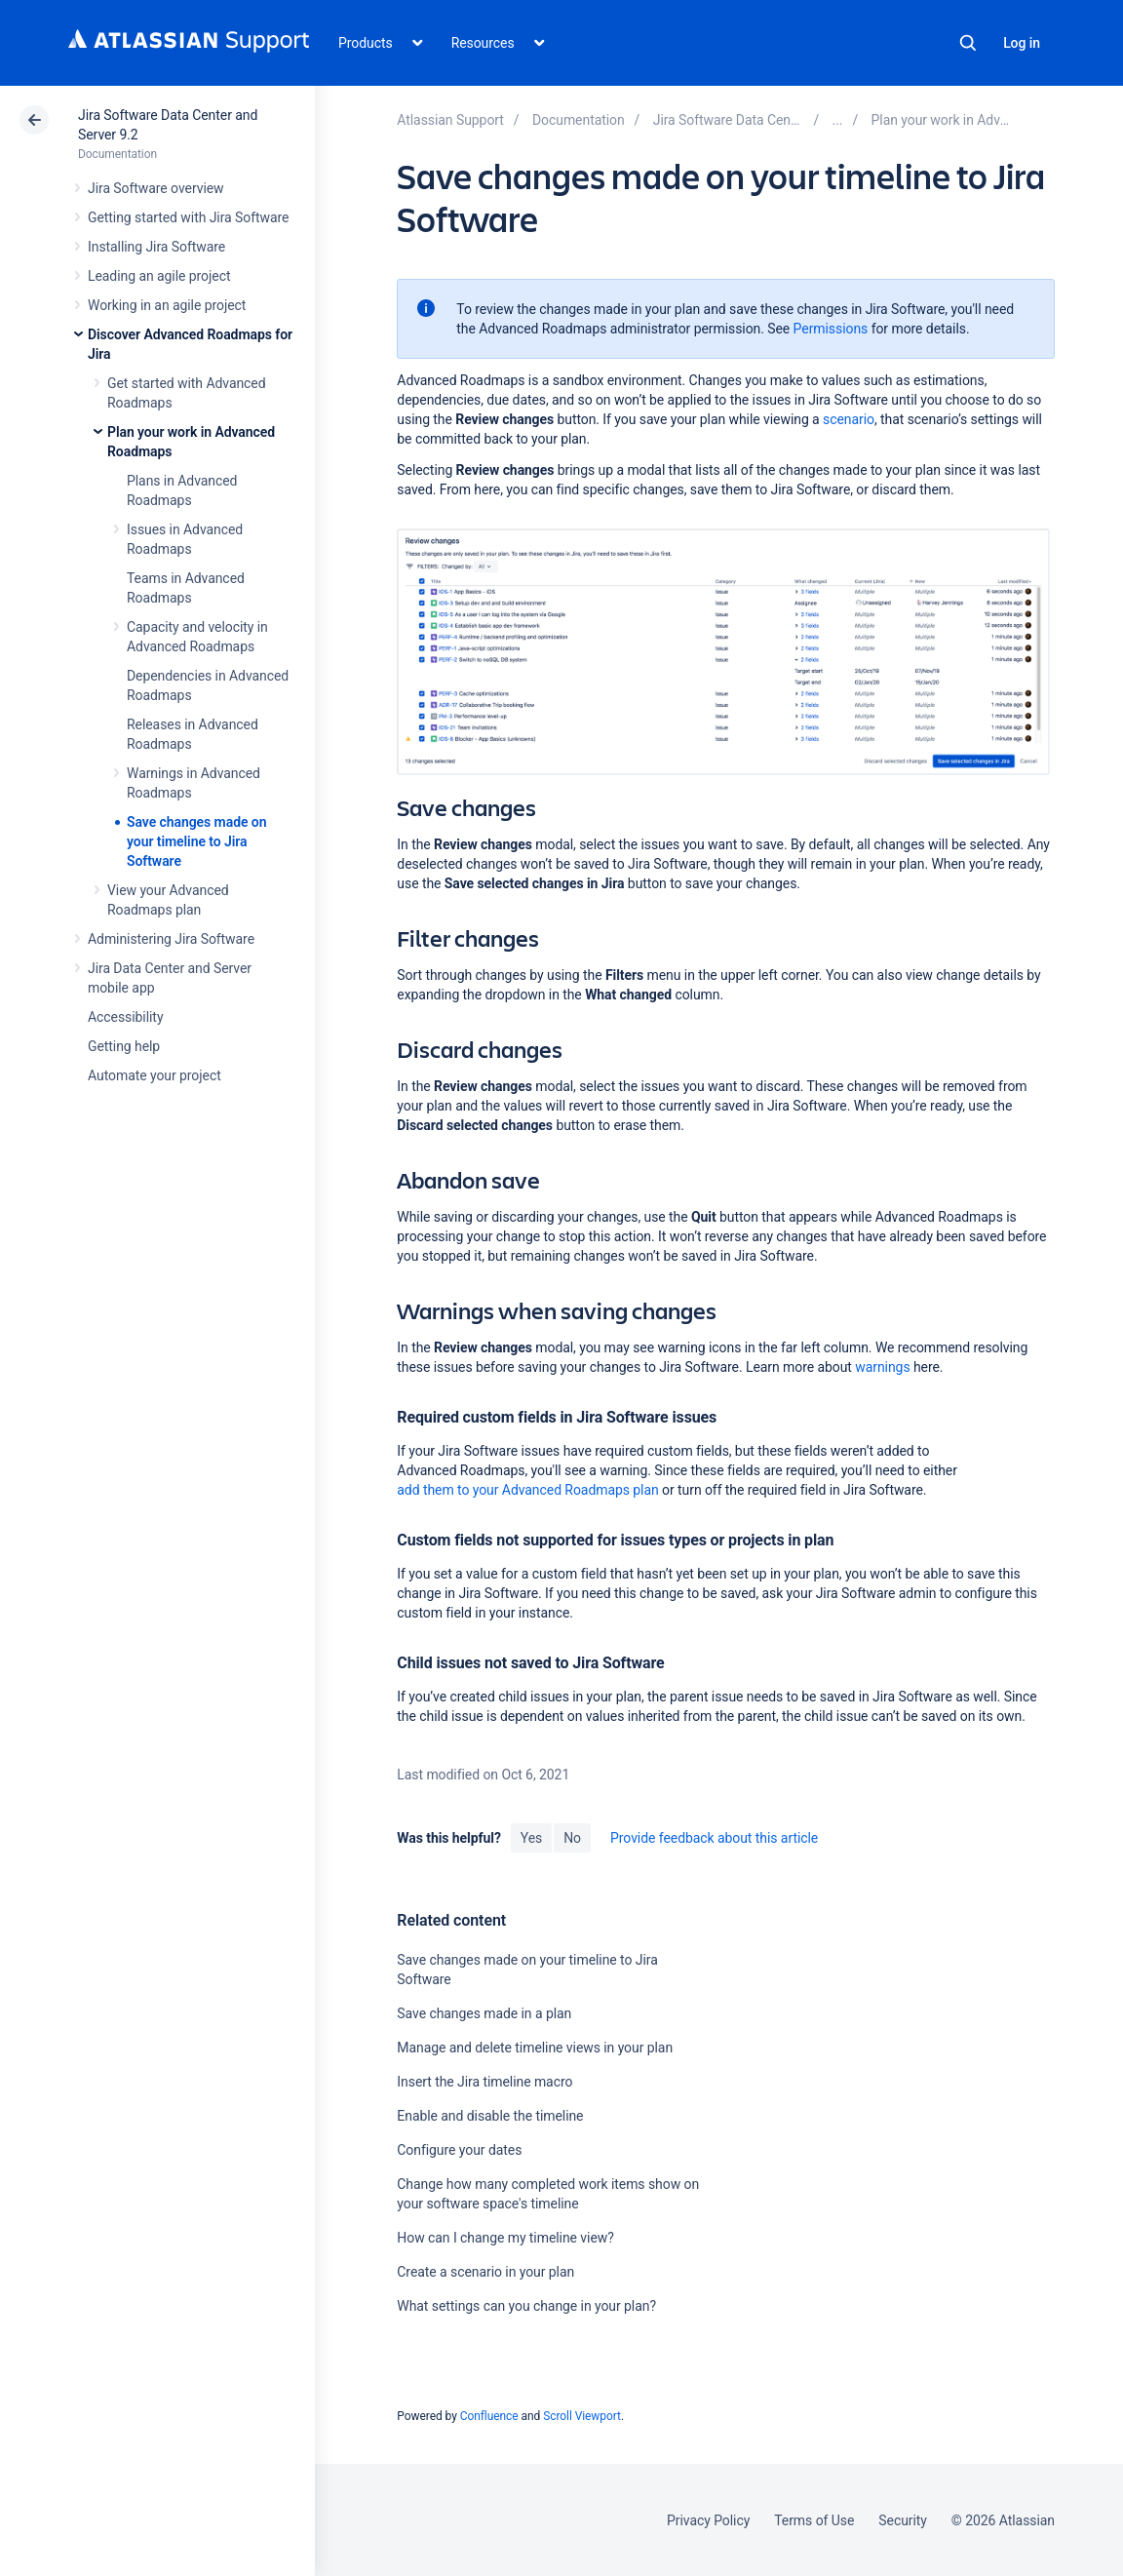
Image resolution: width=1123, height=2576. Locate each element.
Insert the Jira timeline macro (484, 2081)
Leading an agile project (159, 276)
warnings (882, 1367)
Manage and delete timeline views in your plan (535, 2047)
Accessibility (125, 1017)
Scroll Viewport (582, 2416)
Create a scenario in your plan (485, 2272)
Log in (1021, 43)
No (572, 1838)
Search (968, 43)
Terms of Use (814, 2520)
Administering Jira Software (171, 939)
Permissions (831, 328)
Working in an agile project (167, 305)
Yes (531, 1838)
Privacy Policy (708, 2520)
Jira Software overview (156, 188)
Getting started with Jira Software (188, 217)
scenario (848, 419)
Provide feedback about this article (714, 1838)
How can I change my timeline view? (505, 2237)
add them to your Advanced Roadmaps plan (527, 1490)
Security (902, 2520)
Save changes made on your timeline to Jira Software (196, 841)
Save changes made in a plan (484, 2013)
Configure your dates (459, 2150)
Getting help (124, 1046)
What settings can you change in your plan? (526, 2306)
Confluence (489, 2416)
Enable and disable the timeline (490, 2116)
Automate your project (154, 1075)
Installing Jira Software (156, 246)
